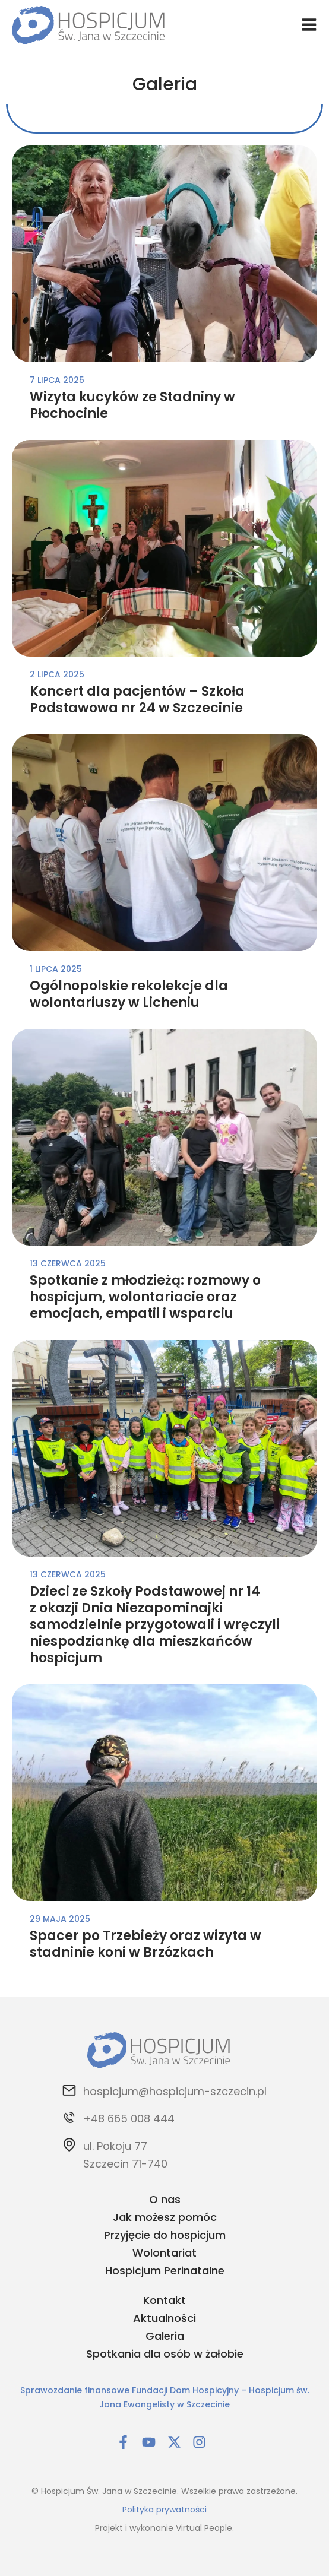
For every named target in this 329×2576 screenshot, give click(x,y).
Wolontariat (164, 2252)
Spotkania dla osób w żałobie (164, 2353)
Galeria (164, 2335)
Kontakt (164, 2300)
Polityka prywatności (164, 2509)
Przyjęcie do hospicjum (165, 2235)
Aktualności (164, 2318)
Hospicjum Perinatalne (164, 2270)
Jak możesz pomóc (165, 2217)
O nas (165, 2199)
